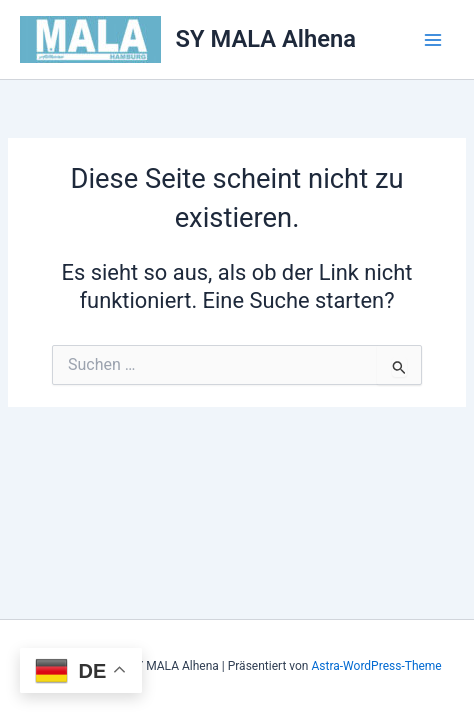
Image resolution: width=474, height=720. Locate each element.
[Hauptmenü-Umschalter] (433, 40)
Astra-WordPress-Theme (376, 666)
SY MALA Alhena (266, 39)
